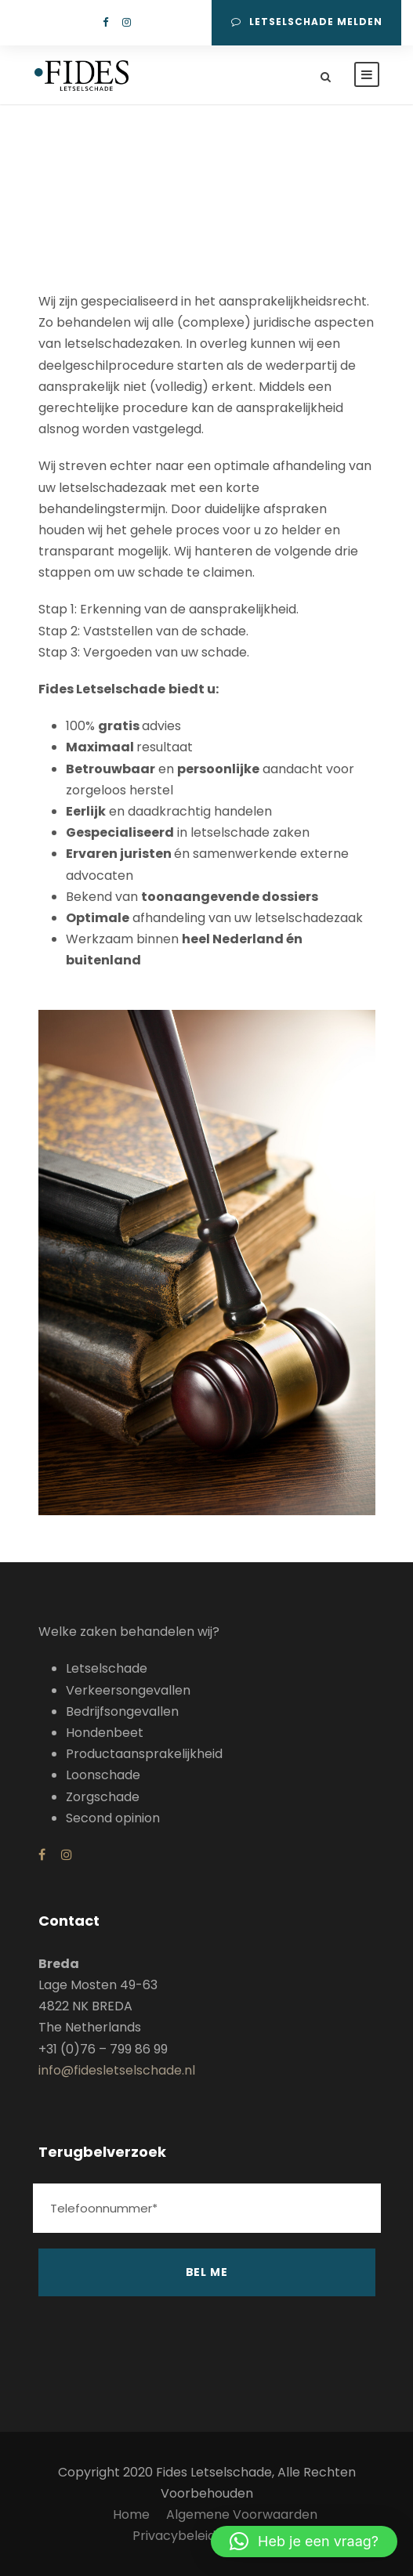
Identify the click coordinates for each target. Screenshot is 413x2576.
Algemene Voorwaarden (241, 2514)
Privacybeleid (174, 2536)
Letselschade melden (306, 21)
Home (131, 2514)
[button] (304, 2541)
